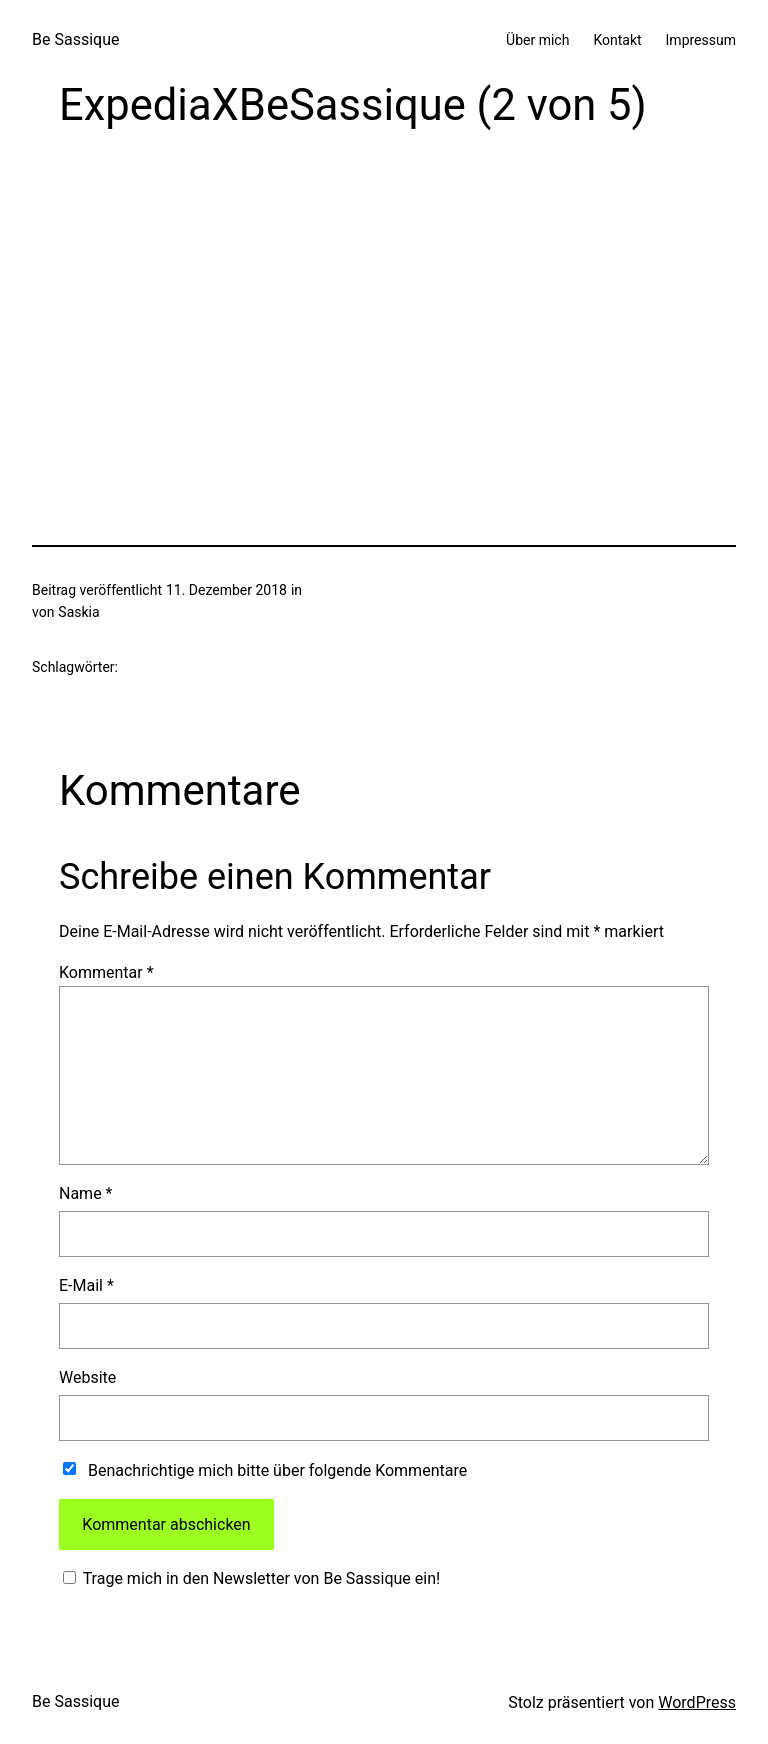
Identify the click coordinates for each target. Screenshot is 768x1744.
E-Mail (86, 1285)
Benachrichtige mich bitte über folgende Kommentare (277, 1470)
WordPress (697, 1702)
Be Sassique (75, 39)
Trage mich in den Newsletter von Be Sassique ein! (259, 1578)
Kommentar (106, 972)
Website (87, 1377)
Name (86, 1193)
